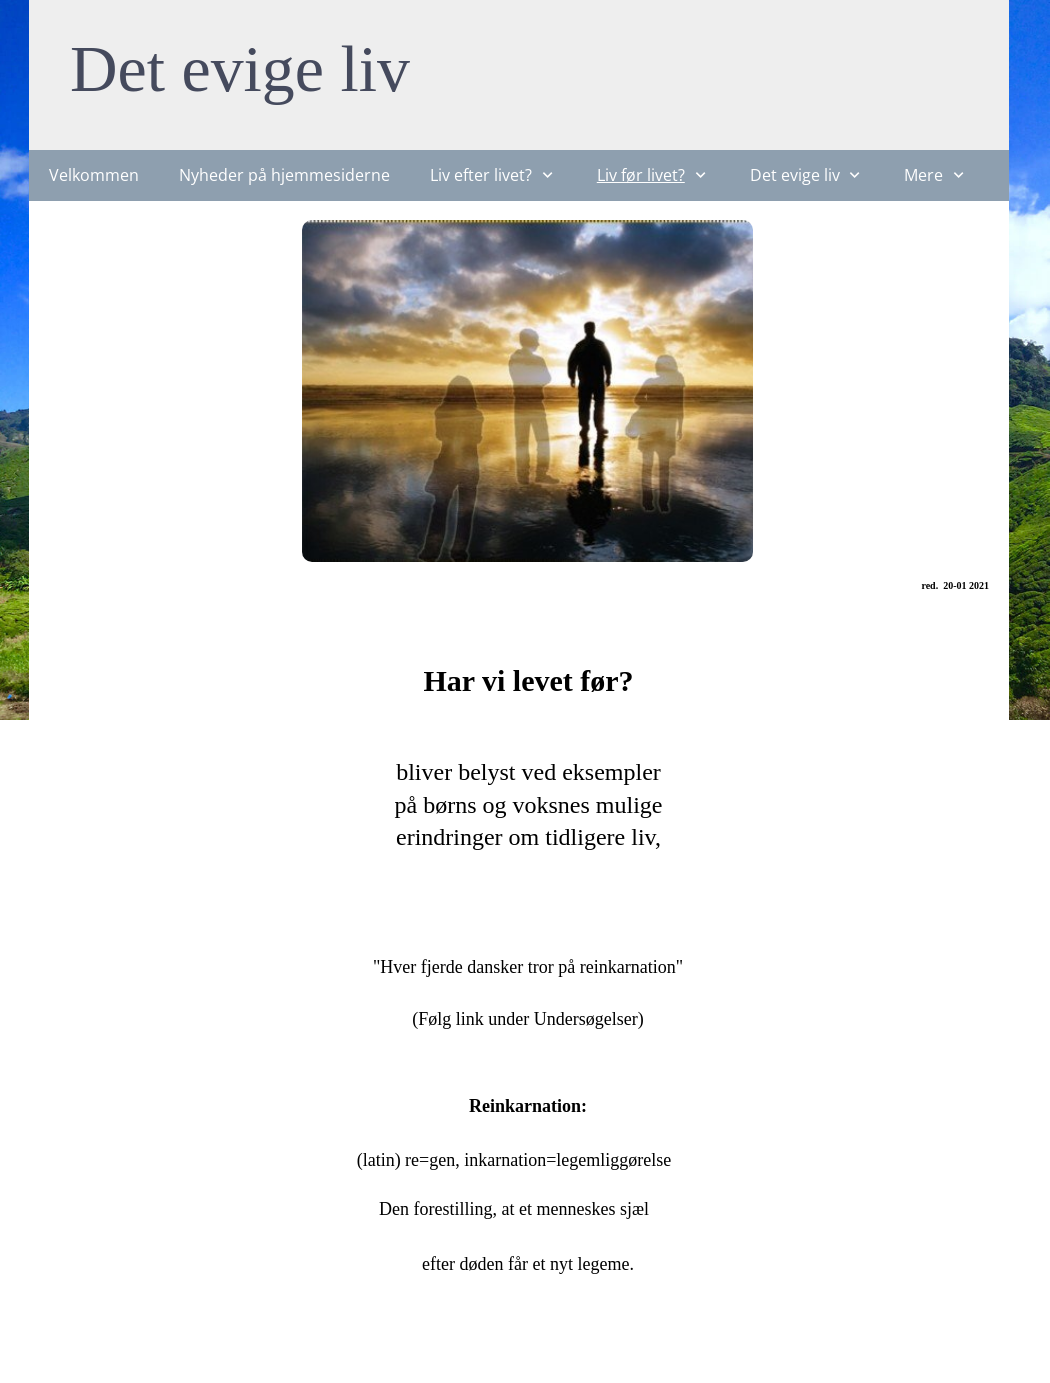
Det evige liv (240, 68)
